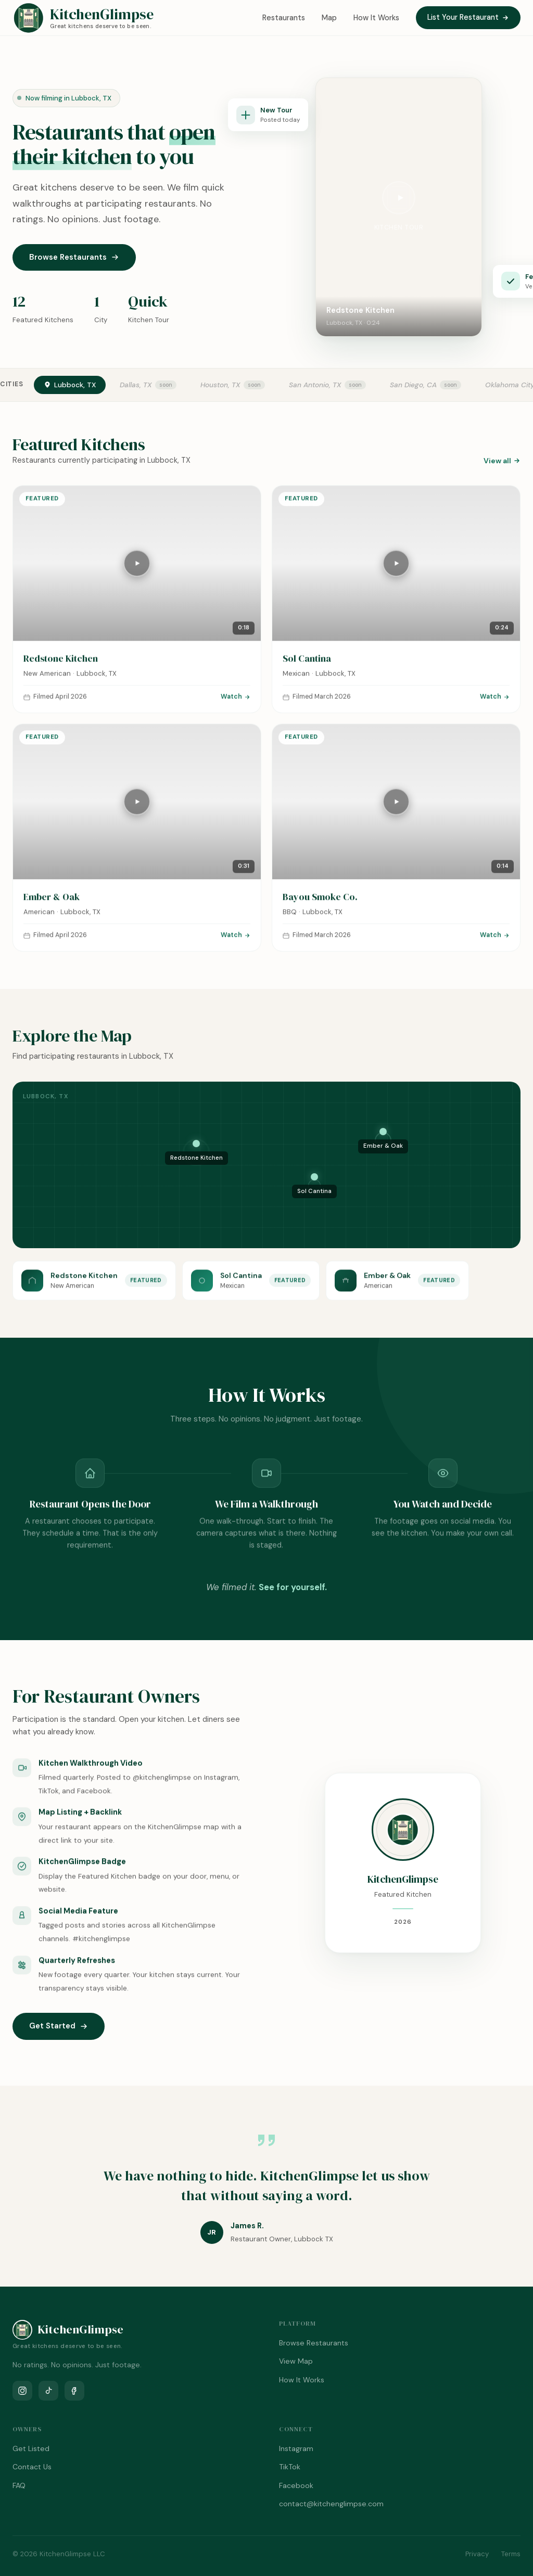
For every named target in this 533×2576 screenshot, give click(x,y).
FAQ (19, 2485)
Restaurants (283, 17)
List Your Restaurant (468, 17)
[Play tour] (136, 570)
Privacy (477, 2553)
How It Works (376, 17)
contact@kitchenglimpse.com (331, 2503)
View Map (296, 2361)
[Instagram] (22, 2391)
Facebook (296, 2485)
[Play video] (398, 197)
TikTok (289, 2466)
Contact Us (32, 2466)
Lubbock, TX (70, 384)
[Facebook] (74, 2391)
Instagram (296, 2448)
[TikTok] (48, 2391)
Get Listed (30, 2448)
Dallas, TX (136, 384)
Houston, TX (220, 384)
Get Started (58, 2026)
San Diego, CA (413, 384)
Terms (511, 2553)
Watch (235, 704)
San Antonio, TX (315, 384)
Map (329, 17)
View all (502, 460)
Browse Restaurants (74, 257)
